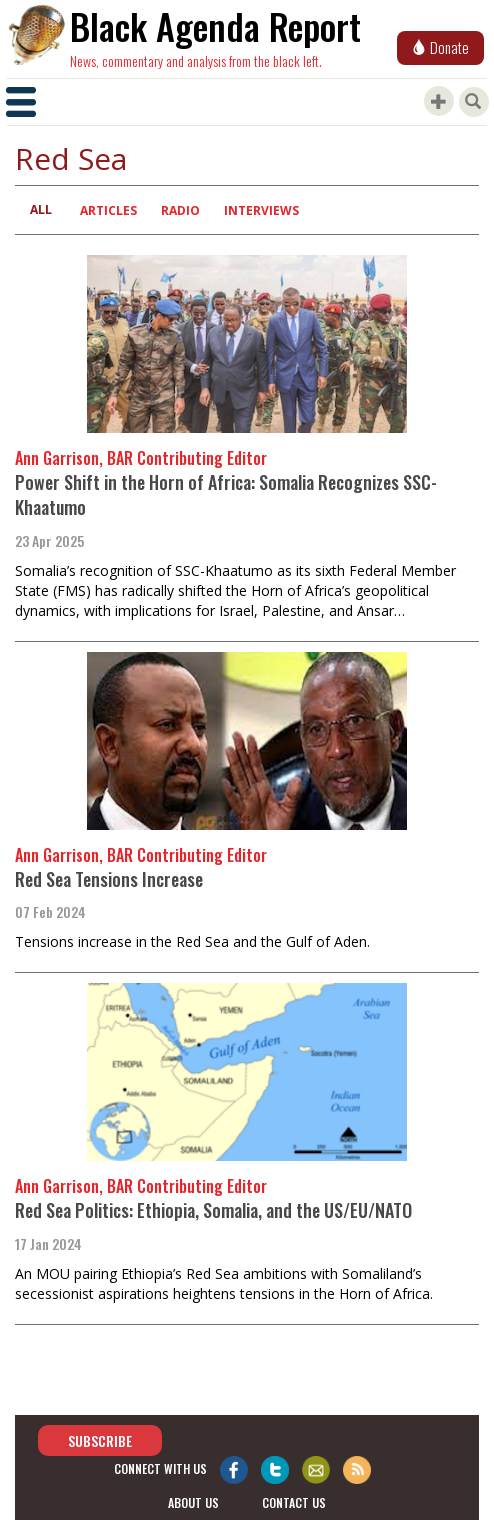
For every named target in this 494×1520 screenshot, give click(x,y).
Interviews (261, 210)
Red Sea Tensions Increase (109, 879)
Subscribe (100, 1440)
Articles (108, 210)
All (41, 209)
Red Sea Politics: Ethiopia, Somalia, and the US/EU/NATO (213, 1210)
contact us (294, 1503)
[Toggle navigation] (21, 102)
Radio (180, 210)
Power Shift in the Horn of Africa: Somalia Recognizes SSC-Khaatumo (226, 495)
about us (193, 1503)
